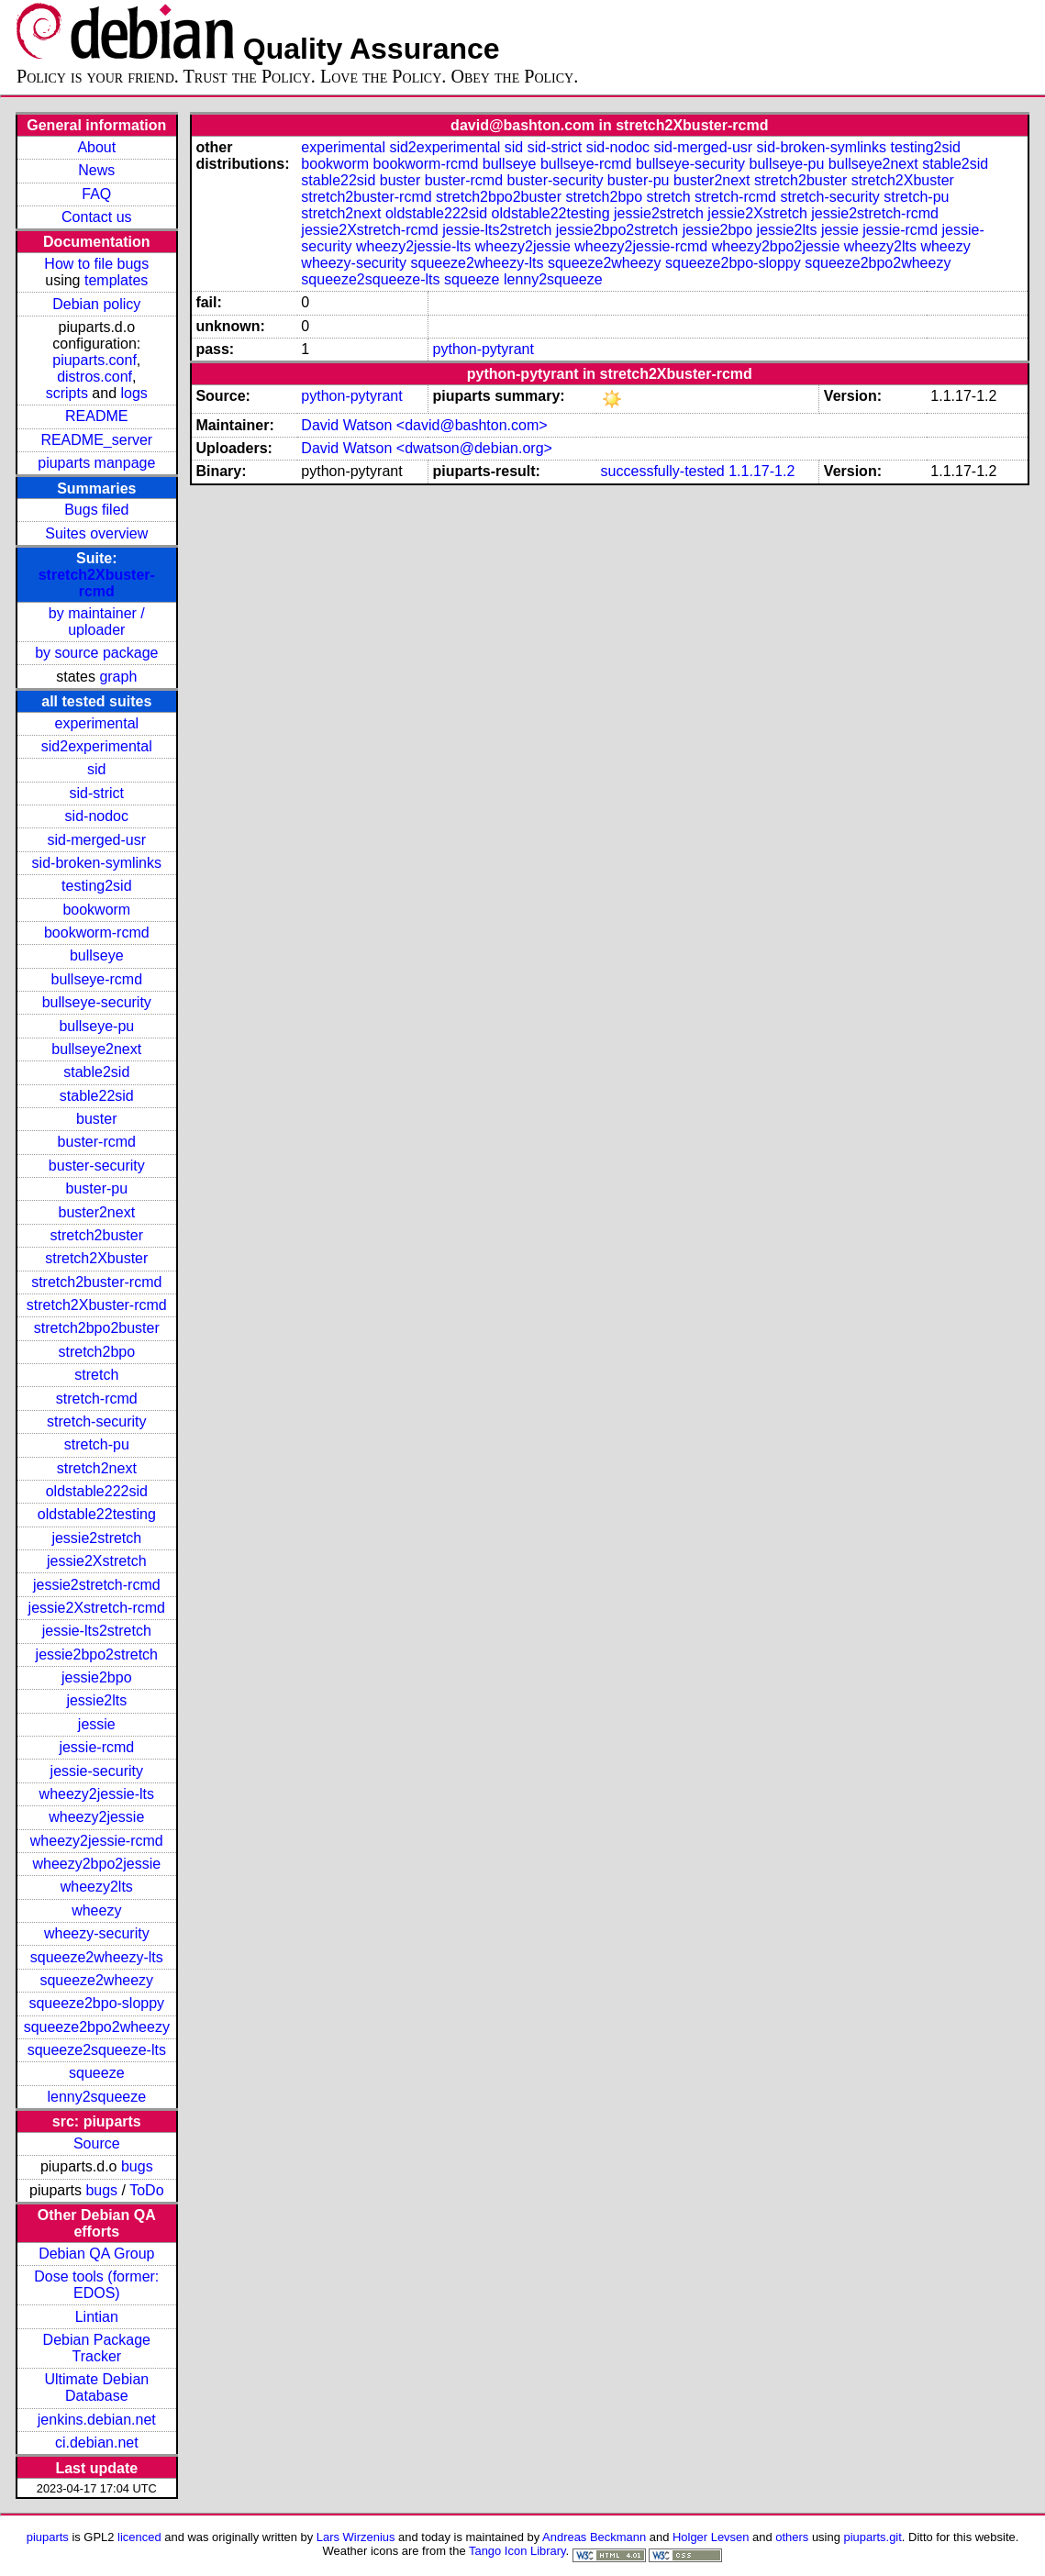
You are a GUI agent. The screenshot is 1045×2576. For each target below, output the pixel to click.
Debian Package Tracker (96, 2348)
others (791, 2537)
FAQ (96, 194)
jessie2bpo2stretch (97, 1654)
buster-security (97, 1165)
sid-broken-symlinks (96, 863)
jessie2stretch (96, 1538)
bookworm (96, 909)
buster (96, 1119)
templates (116, 280)
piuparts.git (872, 2537)
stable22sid (97, 1096)
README (96, 416)
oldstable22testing (97, 1514)
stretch (96, 1374)
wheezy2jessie (96, 1817)
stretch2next (97, 1468)
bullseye (97, 955)
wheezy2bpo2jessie (96, 1863)
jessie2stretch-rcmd (97, 1585)
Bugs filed (96, 509)
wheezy (96, 1910)
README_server (96, 440)
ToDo (146, 2190)
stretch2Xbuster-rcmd (97, 583)
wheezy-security (97, 1933)
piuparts (48, 2537)
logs (134, 393)
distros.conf (94, 376)
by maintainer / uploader (97, 621)
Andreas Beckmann (594, 2537)
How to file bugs (96, 264)
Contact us (96, 217)
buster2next (96, 1212)
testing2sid (96, 886)
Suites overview (96, 533)
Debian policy (96, 304)
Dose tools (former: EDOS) (96, 2285)
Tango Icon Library (517, 2551)
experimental (96, 723)
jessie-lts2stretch (96, 1630)
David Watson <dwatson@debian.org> (426, 448)
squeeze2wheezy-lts (96, 1957)
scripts (67, 393)
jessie (97, 1724)
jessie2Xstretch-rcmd (96, 1608)
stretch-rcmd (97, 1398)
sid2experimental (96, 746)
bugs (137, 2166)
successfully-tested (663, 471)
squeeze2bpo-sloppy (96, 2003)
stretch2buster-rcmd (96, 1282)
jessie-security (96, 1771)
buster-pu (96, 1188)
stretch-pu (96, 1444)
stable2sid (96, 1072)
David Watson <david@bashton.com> (424, 425)
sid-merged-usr (96, 840)
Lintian (96, 2317)
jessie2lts (96, 1700)
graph (118, 676)
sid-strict (97, 793)
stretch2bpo (96, 1352)
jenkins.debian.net (97, 2419)
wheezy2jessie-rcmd (96, 1841)
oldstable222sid (97, 1491)
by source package (96, 653)
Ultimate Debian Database (96, 2387)
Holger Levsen (711, 2537)
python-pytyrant (483, 349)
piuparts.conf (94, 360)
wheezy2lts (97, 1886)
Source (96, 2143)
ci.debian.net (97, 2442)
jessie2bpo (96, 1677)
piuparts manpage (96, 463)
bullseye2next (96, 1049)
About (96, 147)
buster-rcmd (97, 1141)
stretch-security (96, 1421)
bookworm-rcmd (97, 932)
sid (96, 769)
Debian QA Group (96, 2253)
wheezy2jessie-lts (96, 1794)
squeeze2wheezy (96, 1980)
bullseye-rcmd (96, 979)
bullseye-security (96, 1002)
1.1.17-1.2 (761, 471)
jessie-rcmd (96, 1747)
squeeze (97, 2073)
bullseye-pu (96, 1026)
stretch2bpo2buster (97, 1328)
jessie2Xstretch (97, 1561)
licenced (139, 2537)
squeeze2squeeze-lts (97, 2050)
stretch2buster (96, 1235)
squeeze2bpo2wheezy (97, 2027)
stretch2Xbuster (96, 1258)
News (96, 170)
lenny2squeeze (96, 2096)
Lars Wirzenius (356, 2537)
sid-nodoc (96, 816)
